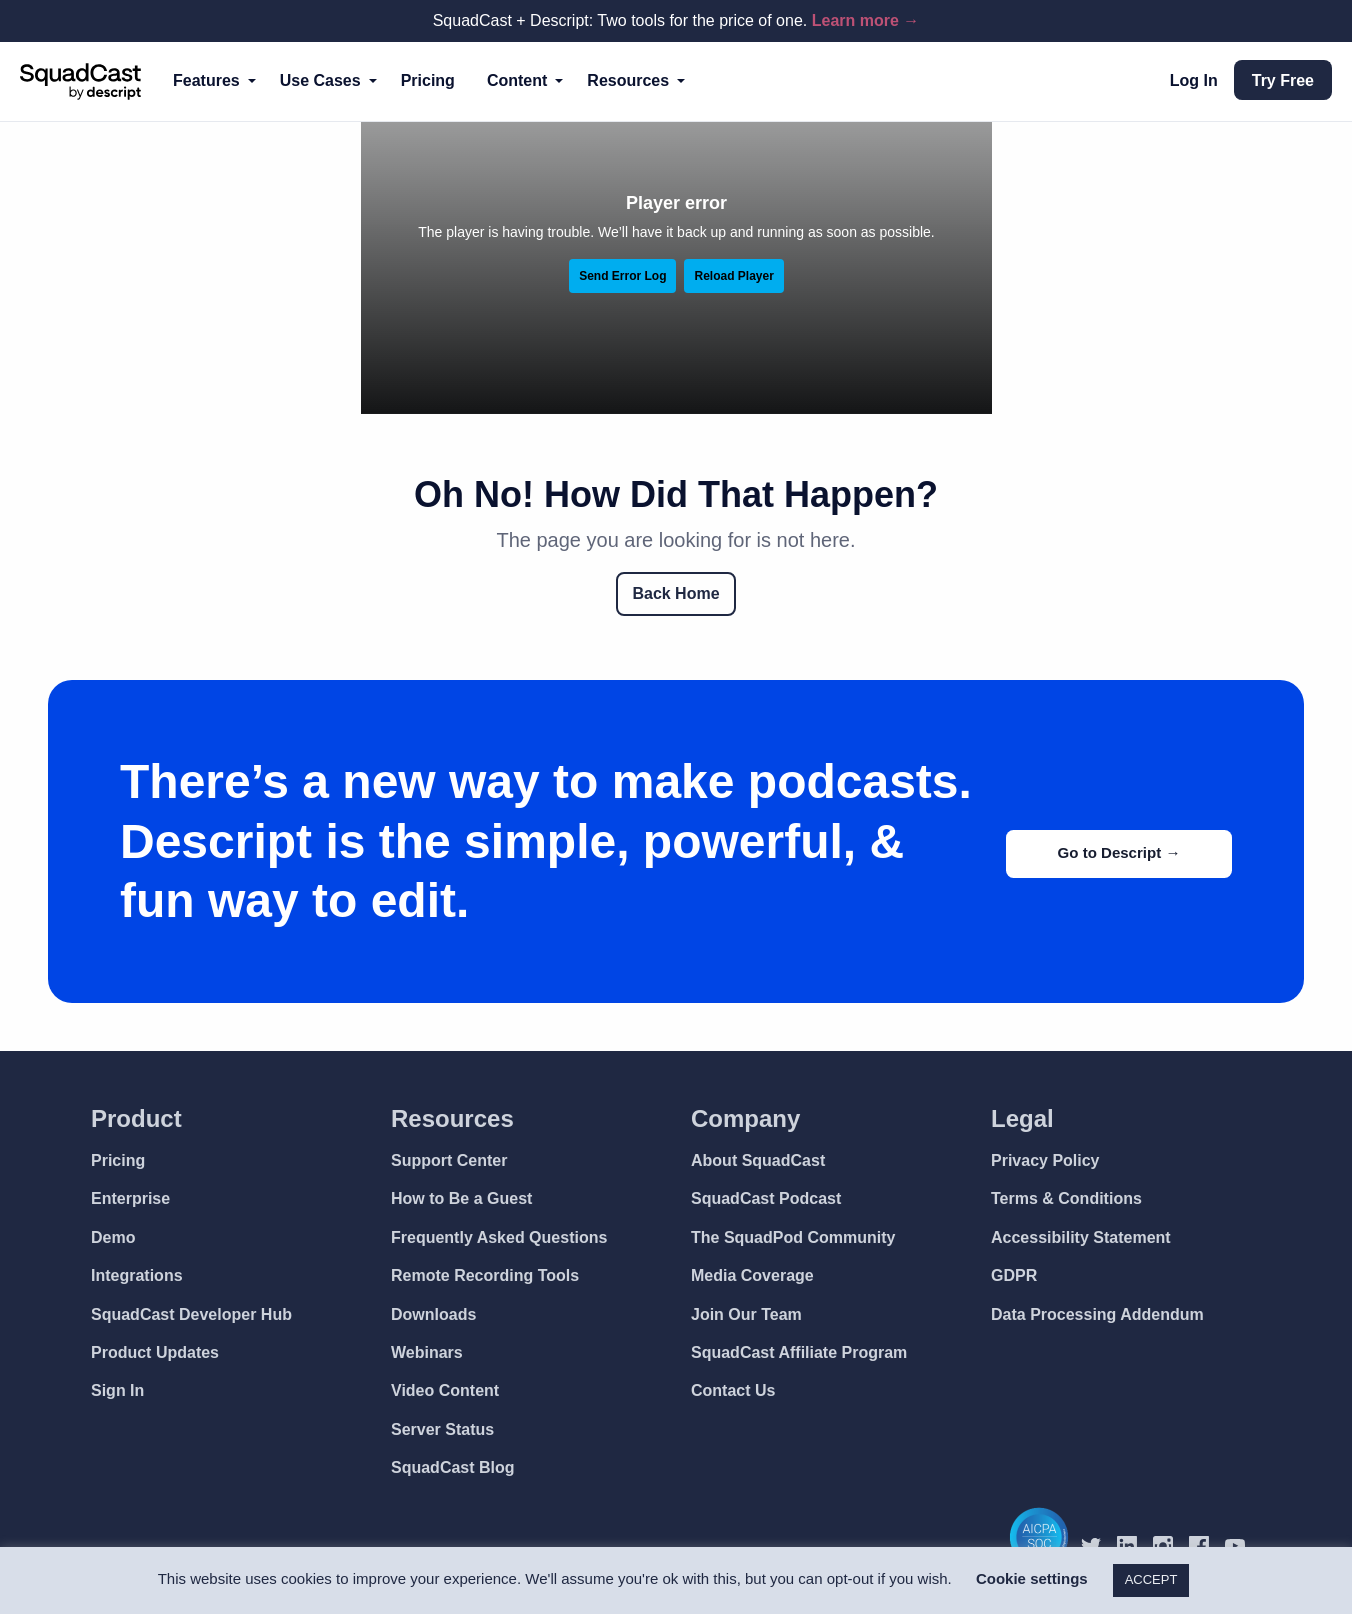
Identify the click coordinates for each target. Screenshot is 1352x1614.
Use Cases (320, 80)
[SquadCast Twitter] (1099, 1545)
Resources (628, 80)
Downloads (433, 1314)
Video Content (445, 1390)
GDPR (1014, 1275)
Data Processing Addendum (1097, 1314)
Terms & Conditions (1066, 1198)
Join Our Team (746, 1314)
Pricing (428, 80)
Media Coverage (752, 1275)
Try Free (1283, 80)
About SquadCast (758, 1160)
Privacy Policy (1045, 1160)
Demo (113, 1237)
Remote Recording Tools (485, 1275)
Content (517, 80)
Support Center (449, 1160)
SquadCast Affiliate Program (799, 1352)
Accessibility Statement (1081, 1237)
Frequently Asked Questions (499, 1237)
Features (206, 80)
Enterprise (130, 1198)
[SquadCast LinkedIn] (1135, 1545)
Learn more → (866, 20)
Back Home (675, 593)
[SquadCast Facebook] (1207, 1545)
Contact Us (733, 1390)
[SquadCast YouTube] (1243, 1545)
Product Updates (155, 1352)
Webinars (427, 1352)
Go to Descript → (1112, 851)
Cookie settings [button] (1032, 1578)
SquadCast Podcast (766, 1198)
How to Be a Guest (461, 1198)
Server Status (442, 1429)
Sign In (117, 1390)
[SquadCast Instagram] (1171, 1545)
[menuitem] (210, 81)
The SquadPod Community (793, 1237)
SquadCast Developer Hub (191, 1314)
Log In (1194, 80)
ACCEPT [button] (1151, 1579)
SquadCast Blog (453, 1467)
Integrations (137, 1275)
